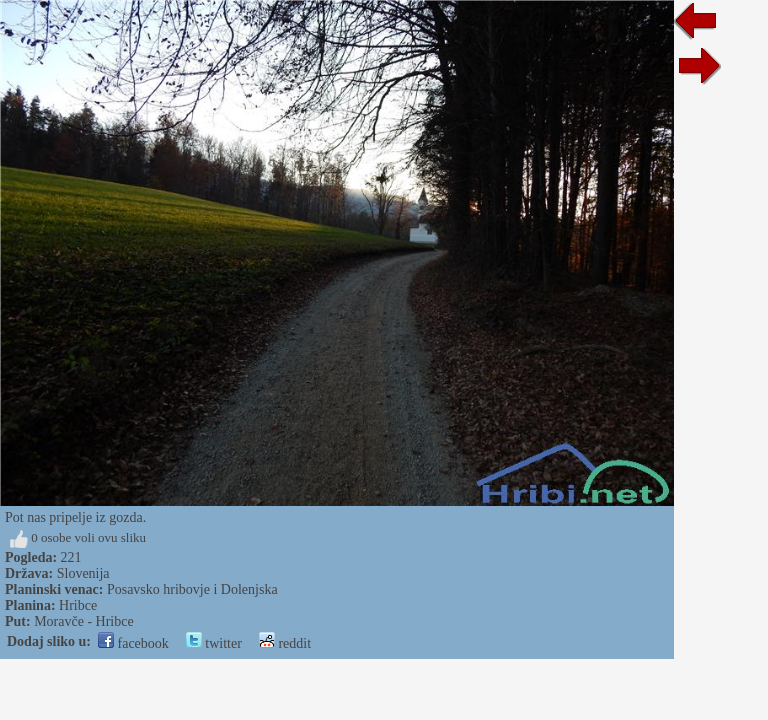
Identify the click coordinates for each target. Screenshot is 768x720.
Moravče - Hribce (84, 621)
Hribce (78, 605)
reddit (285, 643)
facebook (133, 643)
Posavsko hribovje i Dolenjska (192, 589)
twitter (214, 643)
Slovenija (83, 573)
